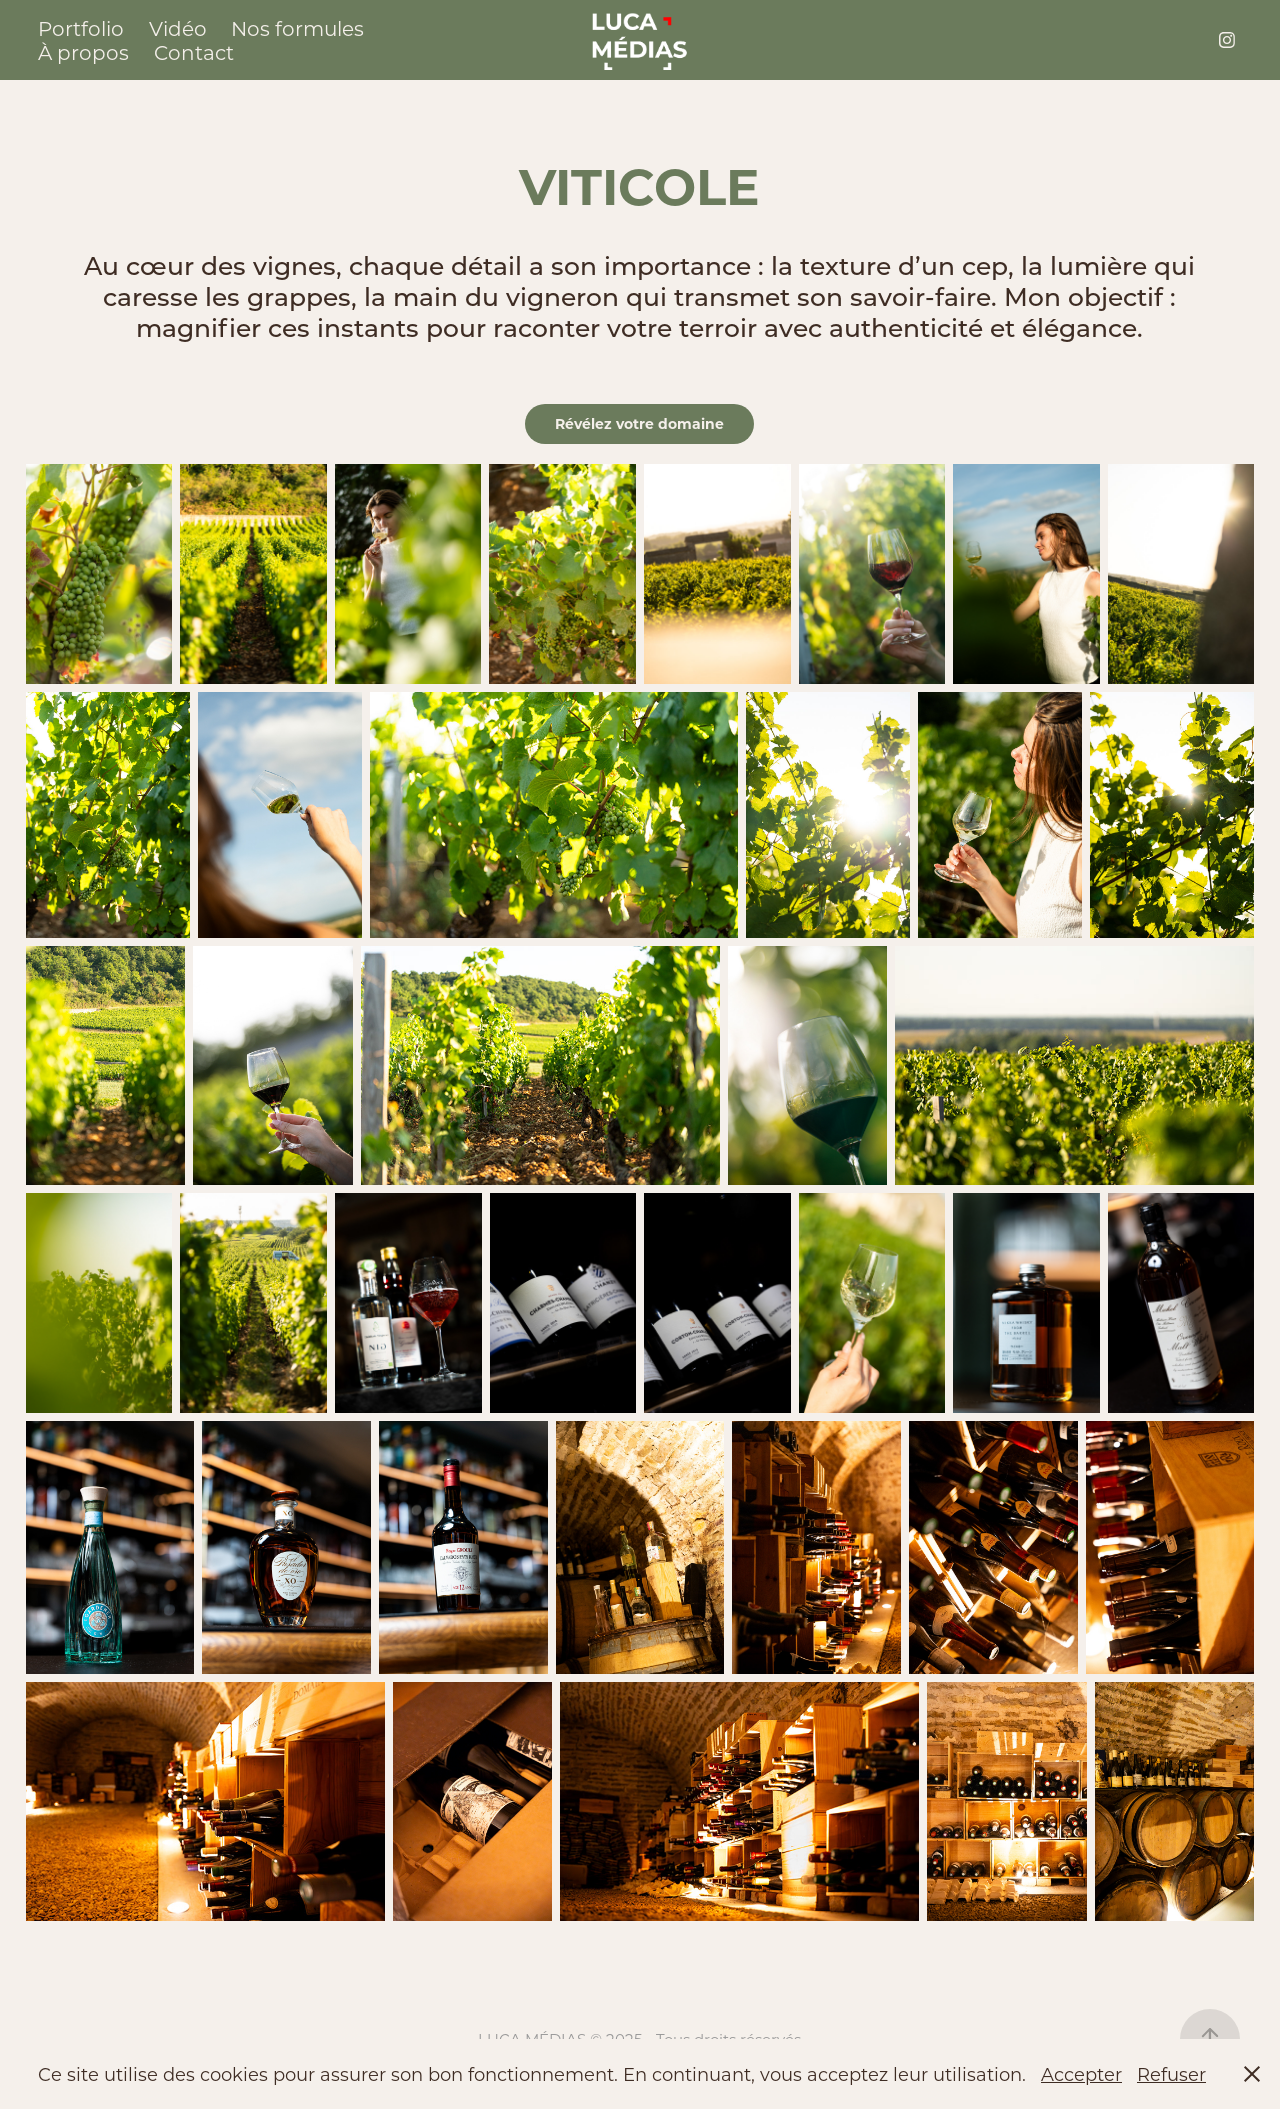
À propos (83, 52)
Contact (194, 52)
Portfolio (81, 28)
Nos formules (297, 28)
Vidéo (178, 28)
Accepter (1081, 2074)
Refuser (1171, 2074)
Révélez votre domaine (639, 423)
